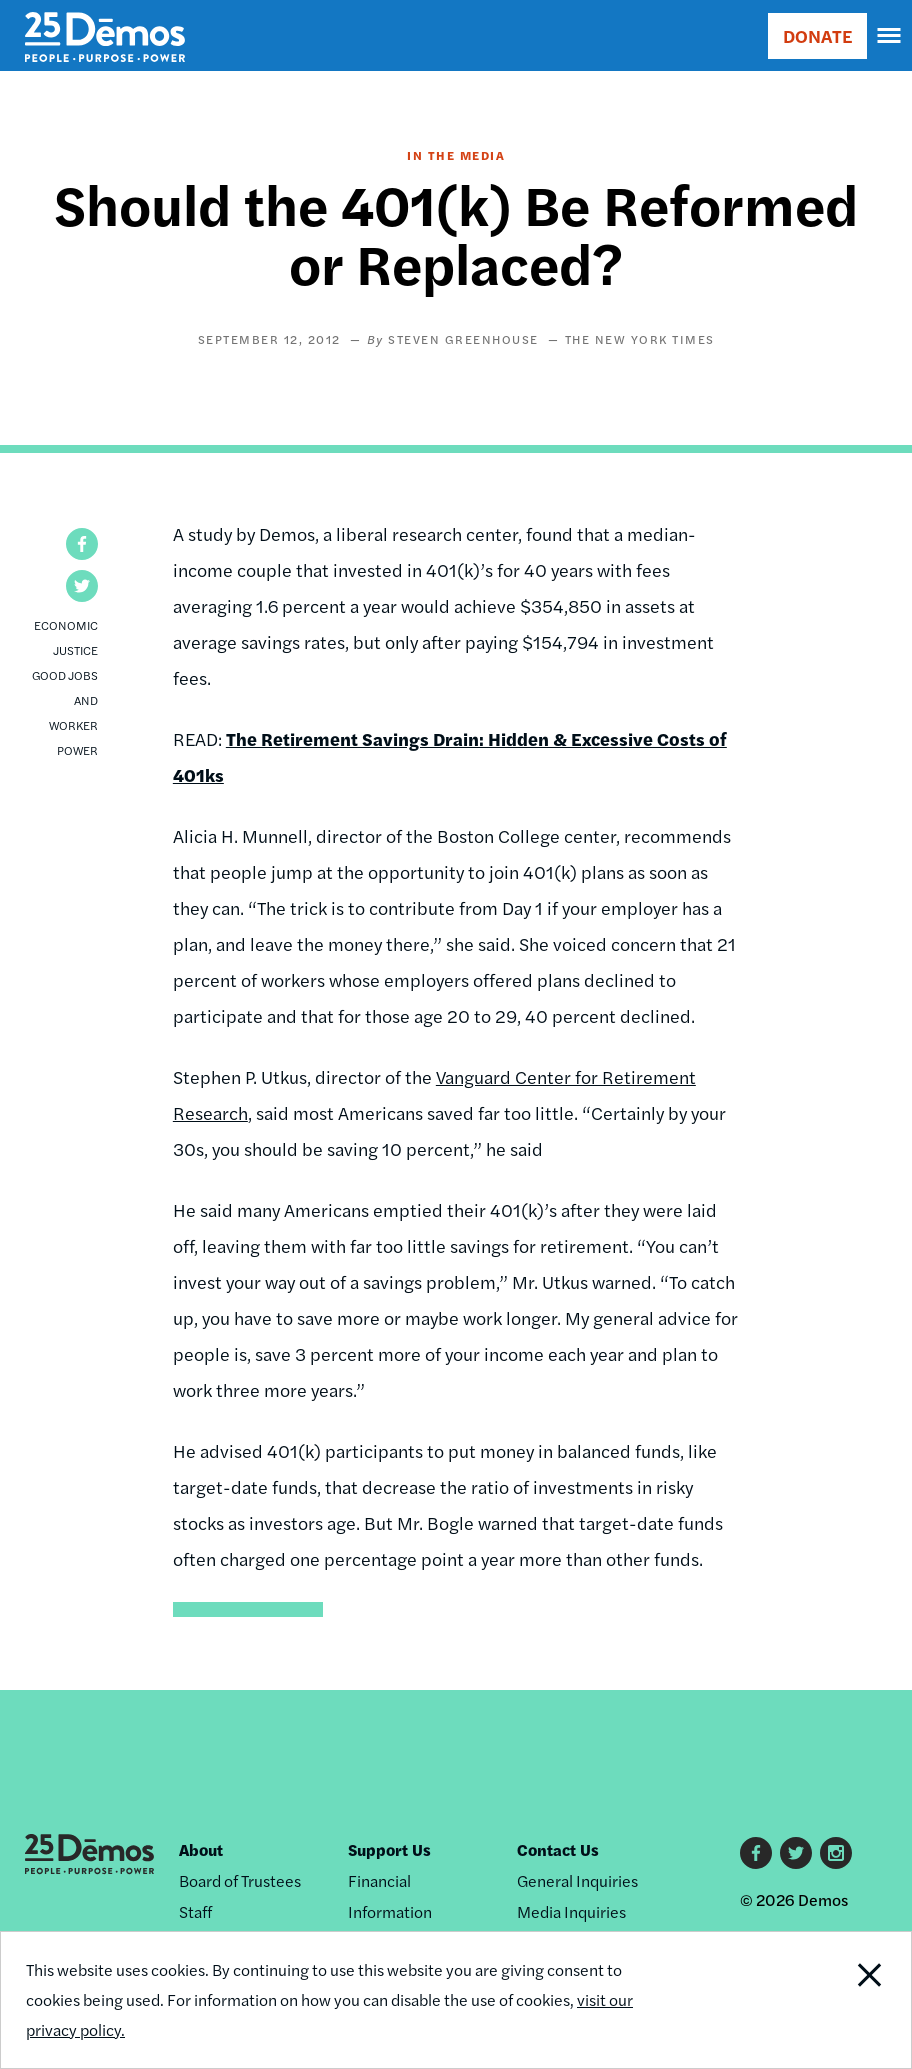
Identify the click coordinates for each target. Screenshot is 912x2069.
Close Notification (825, 2000)
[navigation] (890, 36)
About (201, 1849)
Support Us (389, 1849)
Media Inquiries (571, 1911)
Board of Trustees (240, 1880)
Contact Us (558, 1849)
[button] (82, 544)
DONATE (817, 35)
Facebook (756, 1853)
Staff (195, 1911)
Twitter (796, 1853)
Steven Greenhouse (463, 339)
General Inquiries (577, 1880)
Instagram (836, 1853)
